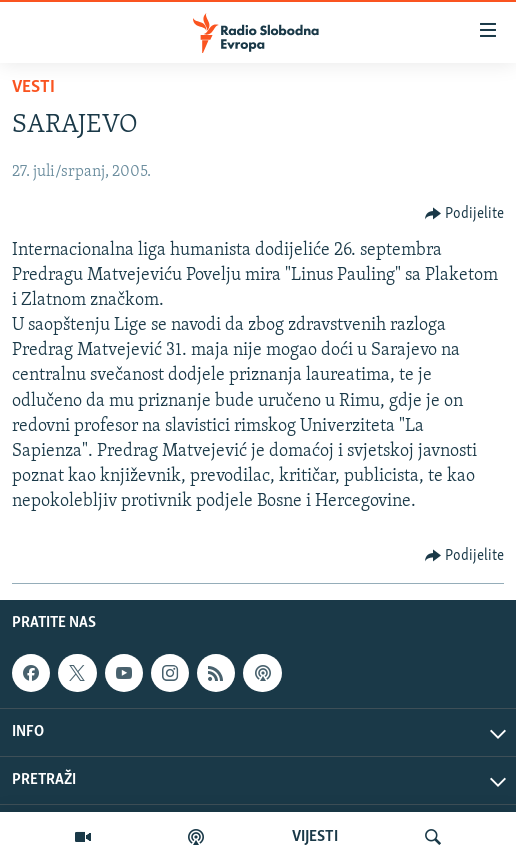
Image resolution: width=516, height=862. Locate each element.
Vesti (33, 87)
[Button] (465, 214)
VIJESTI (315, 837)
